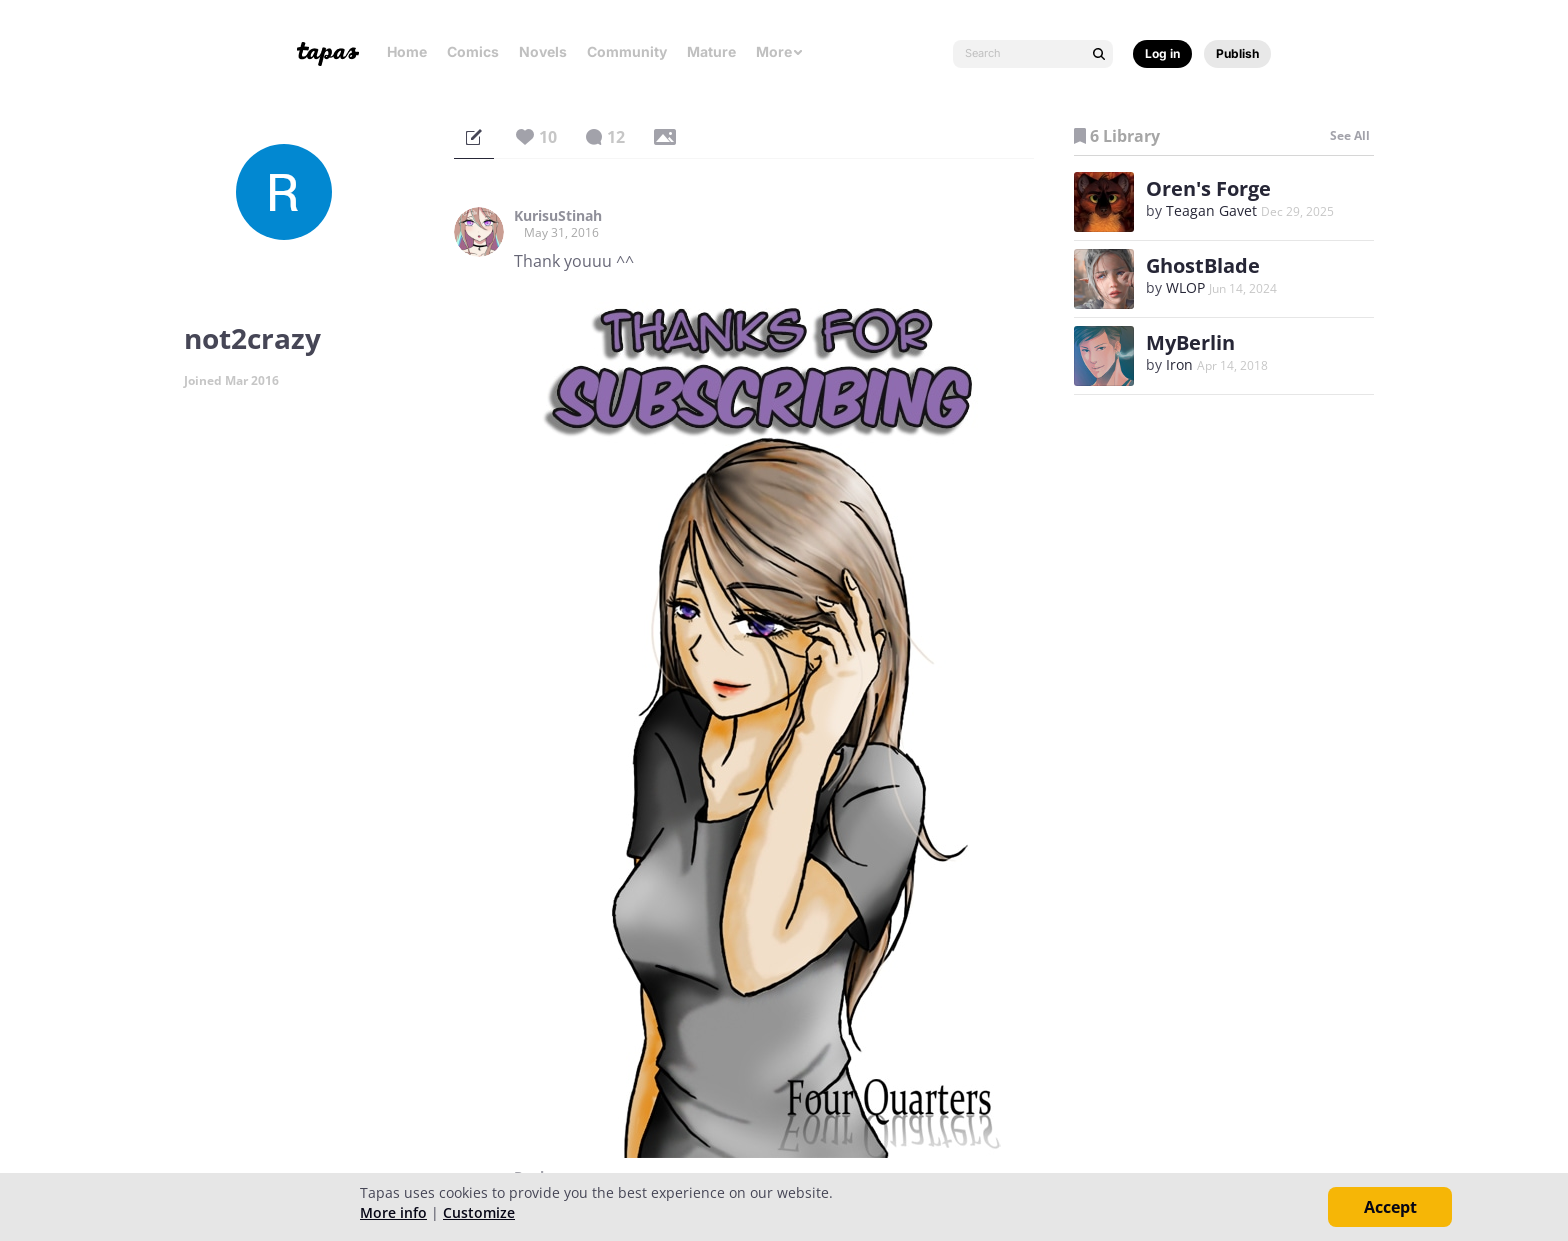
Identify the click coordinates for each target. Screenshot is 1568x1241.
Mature (711, 51)
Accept (1390, 1207)
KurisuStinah (558, 216)
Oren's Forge (1208, 188)
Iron (1179, 364)
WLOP (1185, 287)
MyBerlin (1190, 342)
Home (407, 51)
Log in (1162, 53)
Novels (543, 51)
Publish (1237, 53)
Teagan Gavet (1211, 210)
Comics (473, 51)
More (780, 51)
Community (627, 51)
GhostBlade (1203, 265)
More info (393, 1212)
